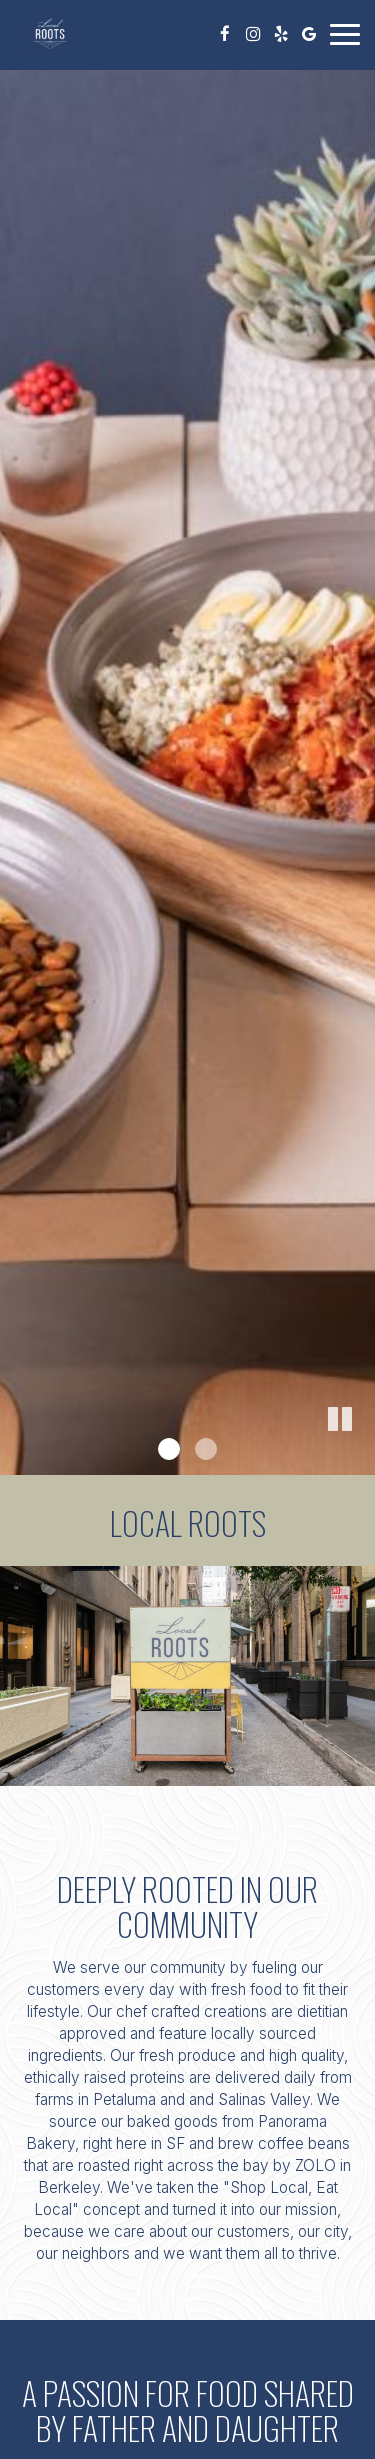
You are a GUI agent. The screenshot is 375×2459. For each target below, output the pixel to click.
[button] (340, 1420)
